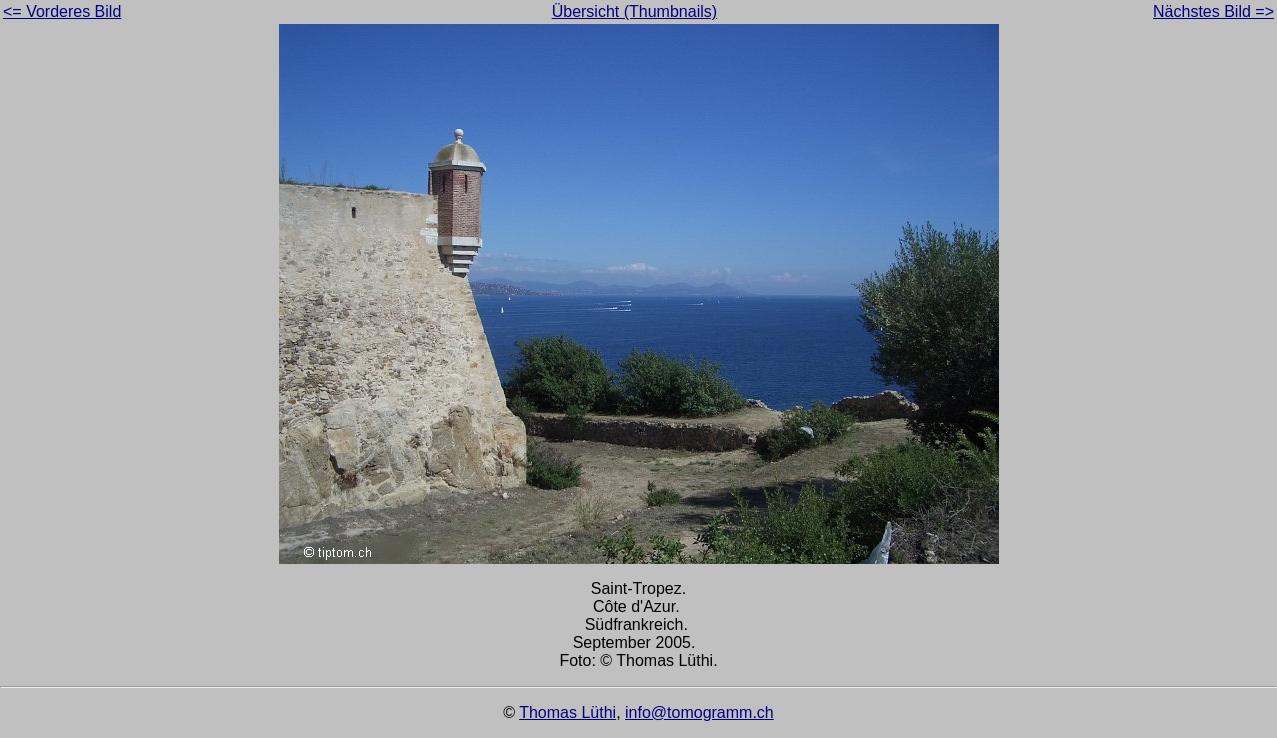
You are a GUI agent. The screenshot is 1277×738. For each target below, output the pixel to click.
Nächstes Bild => (1213, 11)
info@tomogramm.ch (699, 712)
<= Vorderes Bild (62, 11)
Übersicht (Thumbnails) (634, 11)
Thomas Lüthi (567, 712)
